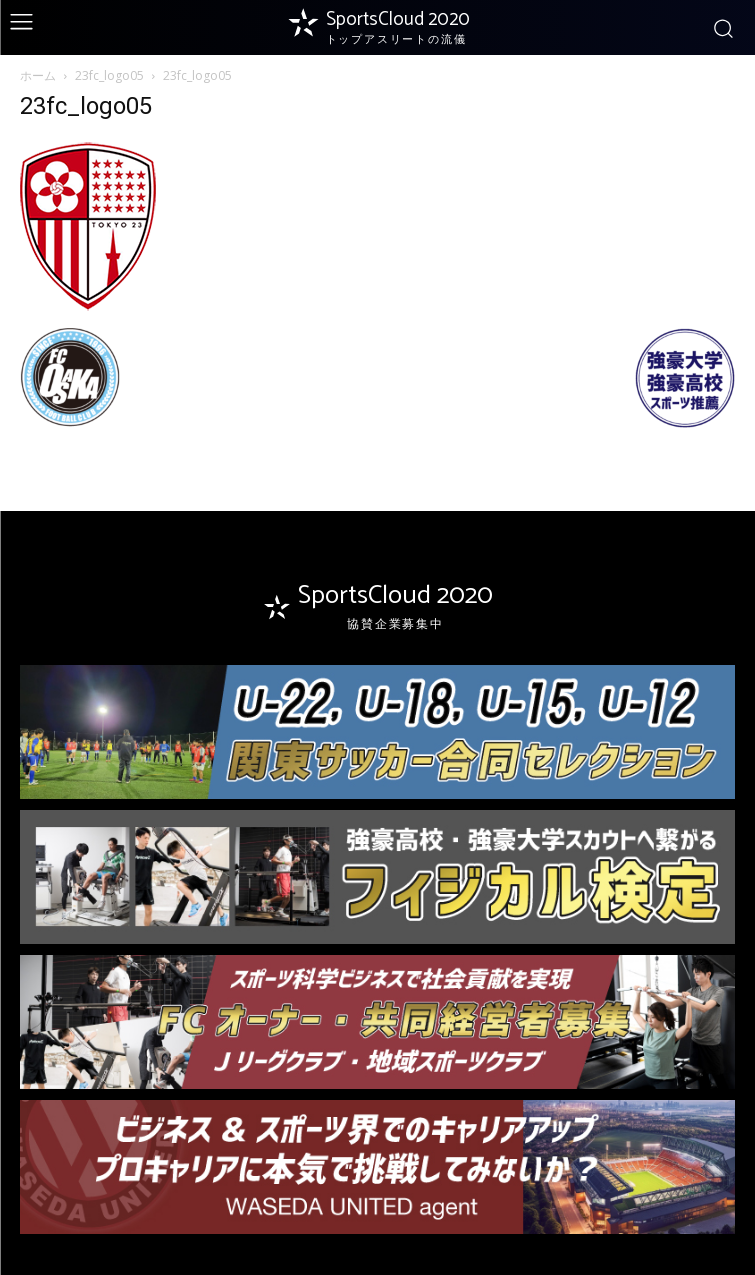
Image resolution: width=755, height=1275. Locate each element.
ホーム (38, 75)
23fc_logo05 (109, 75)
